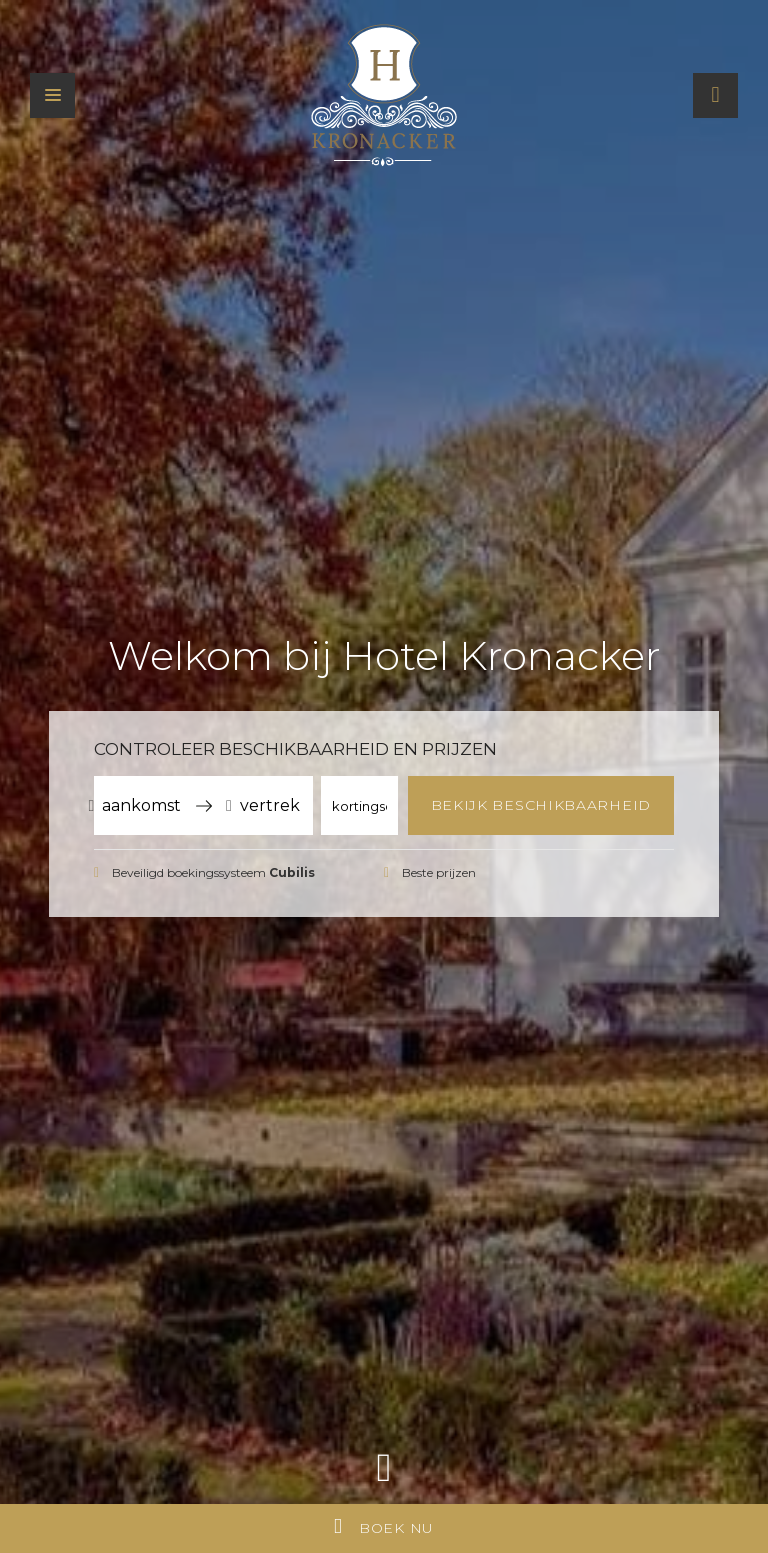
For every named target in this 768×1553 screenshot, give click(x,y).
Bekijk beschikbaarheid (541, 805)
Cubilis (292, 872)
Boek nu (384, 1526)
